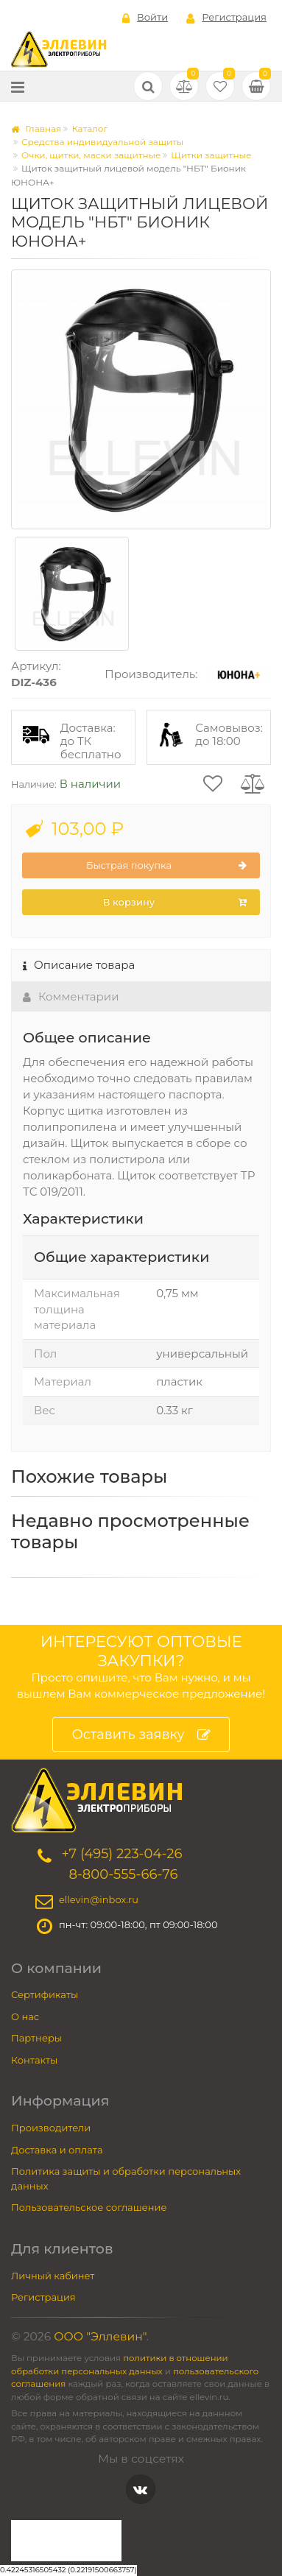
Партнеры (36, 2038)
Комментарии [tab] (71, 996)
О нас (25, 2016)
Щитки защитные (211, 154)
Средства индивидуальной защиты (102, 141)
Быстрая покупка (166, 865)
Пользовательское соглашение (89, 2207)
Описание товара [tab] (79, 965)
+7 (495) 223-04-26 (121, 1854)
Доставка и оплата (57, 2150)
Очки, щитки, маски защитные (91, 154)
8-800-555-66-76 (122, 1874)
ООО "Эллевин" (100, 2336)
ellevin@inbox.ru (98, 1899)
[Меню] (18, 86)
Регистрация (226, 17)
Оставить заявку (140, 1735)
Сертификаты (44, 1994)
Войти (145, 17)
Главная (36, 128)
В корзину (175, 902)
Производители (51, 2128)
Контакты (34, 2060)
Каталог (89, 128)
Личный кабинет (52, 2276)
